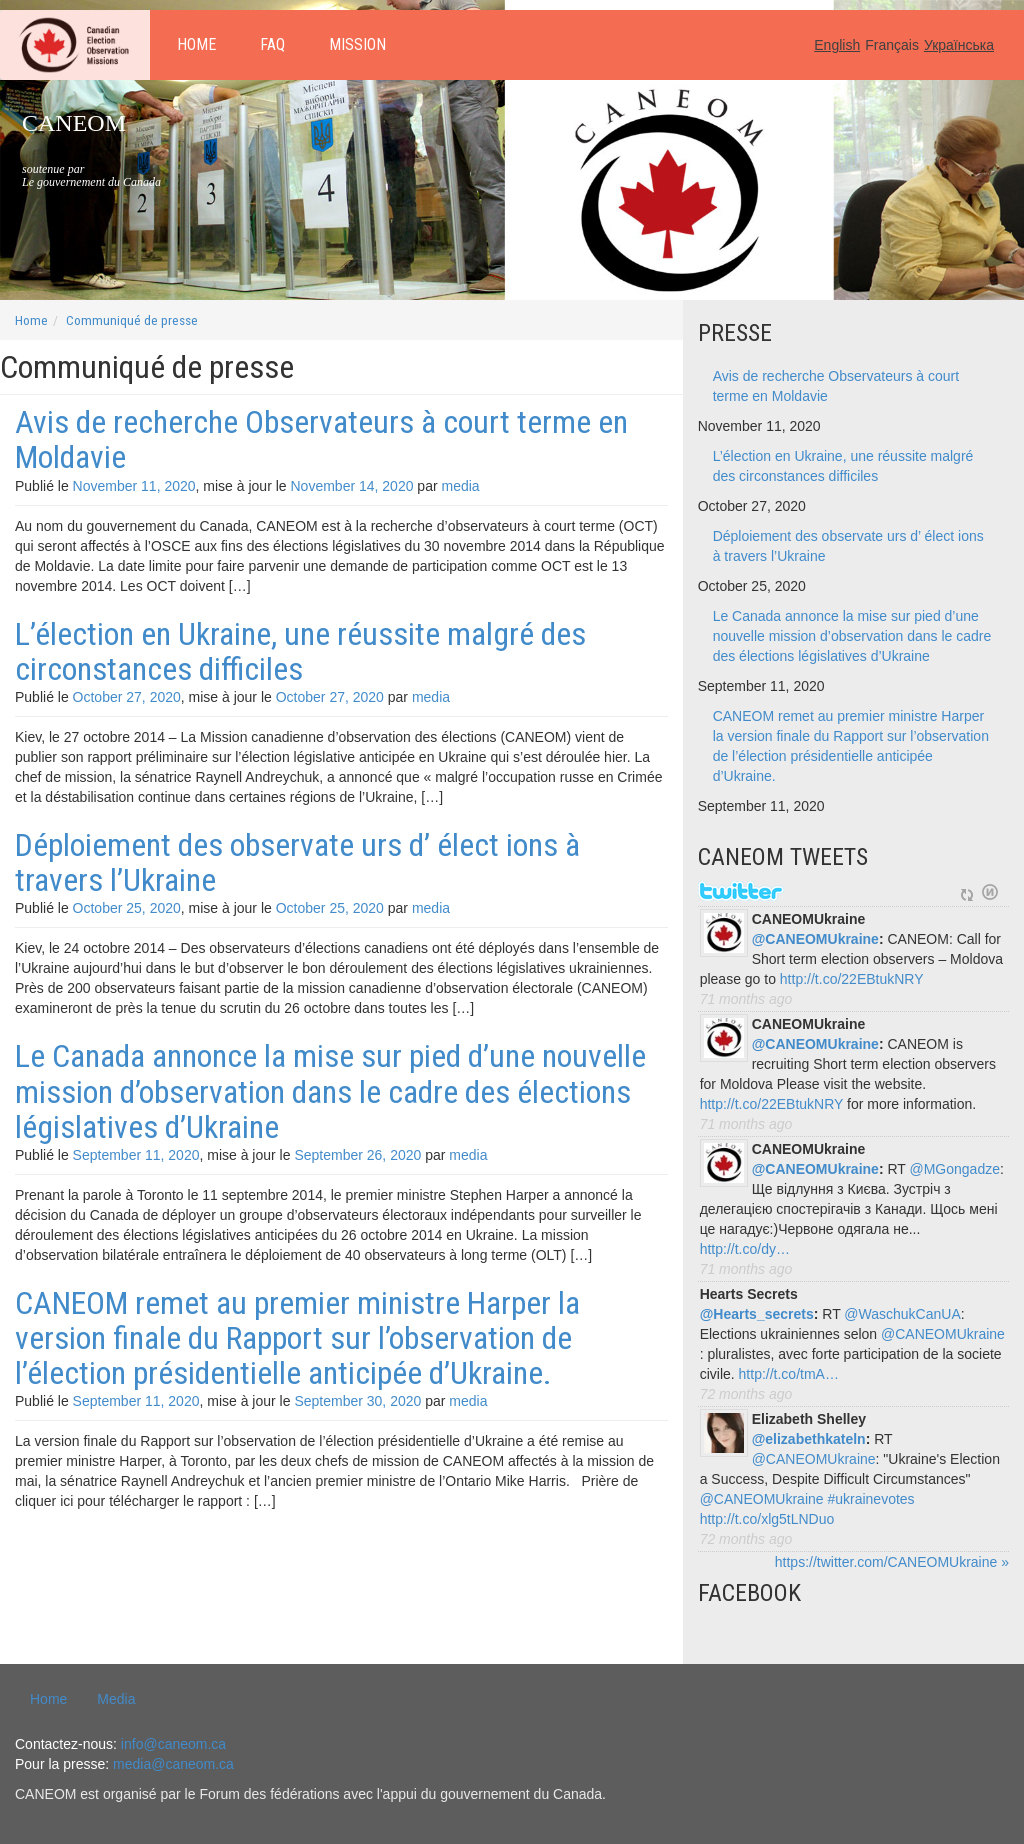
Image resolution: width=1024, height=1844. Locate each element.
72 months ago (746, 1394)
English (837, 45)
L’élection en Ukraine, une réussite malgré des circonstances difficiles (300, 651)
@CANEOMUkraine (815, 939)
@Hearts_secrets (757, 1314)
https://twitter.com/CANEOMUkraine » (892, 1562)
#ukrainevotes (870, 1499)
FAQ (272, 44)
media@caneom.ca (173, 1764)
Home (196, 44)
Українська (959, 45)
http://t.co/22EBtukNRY (852, 979)
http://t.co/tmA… (789, 1374)
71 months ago (746, 999)
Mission (357, 44)
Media (116, 1699)
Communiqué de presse (132, 320)
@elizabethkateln (809, 1439)
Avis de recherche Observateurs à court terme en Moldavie (321, 439)
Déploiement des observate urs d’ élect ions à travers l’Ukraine (297, 862)
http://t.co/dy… (745, 1249)
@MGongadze (955, 1169)
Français (892, 45)
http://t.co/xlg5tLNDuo (767, 1519)
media (460, 486)
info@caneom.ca (173, 1744)
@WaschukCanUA (902, 1314)
